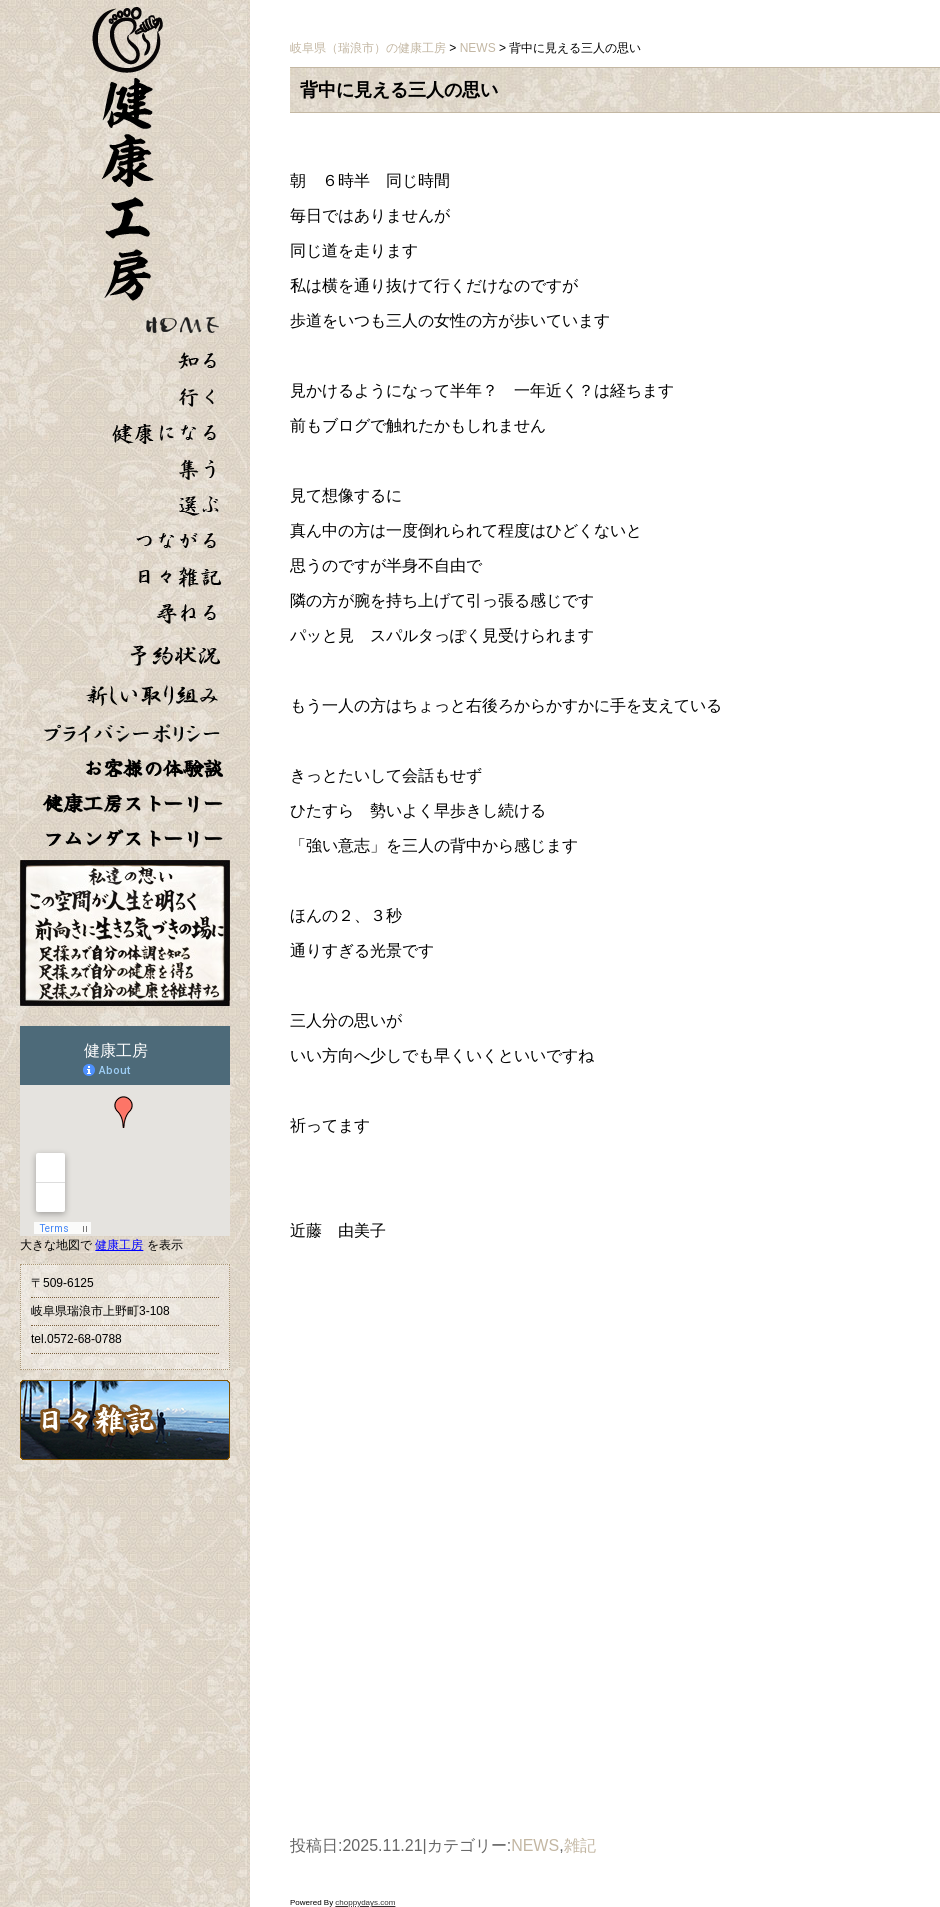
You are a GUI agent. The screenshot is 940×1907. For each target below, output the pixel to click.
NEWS (535, 1845)
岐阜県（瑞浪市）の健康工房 (368, 48)
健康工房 (119, 1245)
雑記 (580, 1845)
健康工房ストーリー (133, 803)
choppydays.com (365, 1902)
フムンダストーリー (133, 838)
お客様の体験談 (153, 768)
